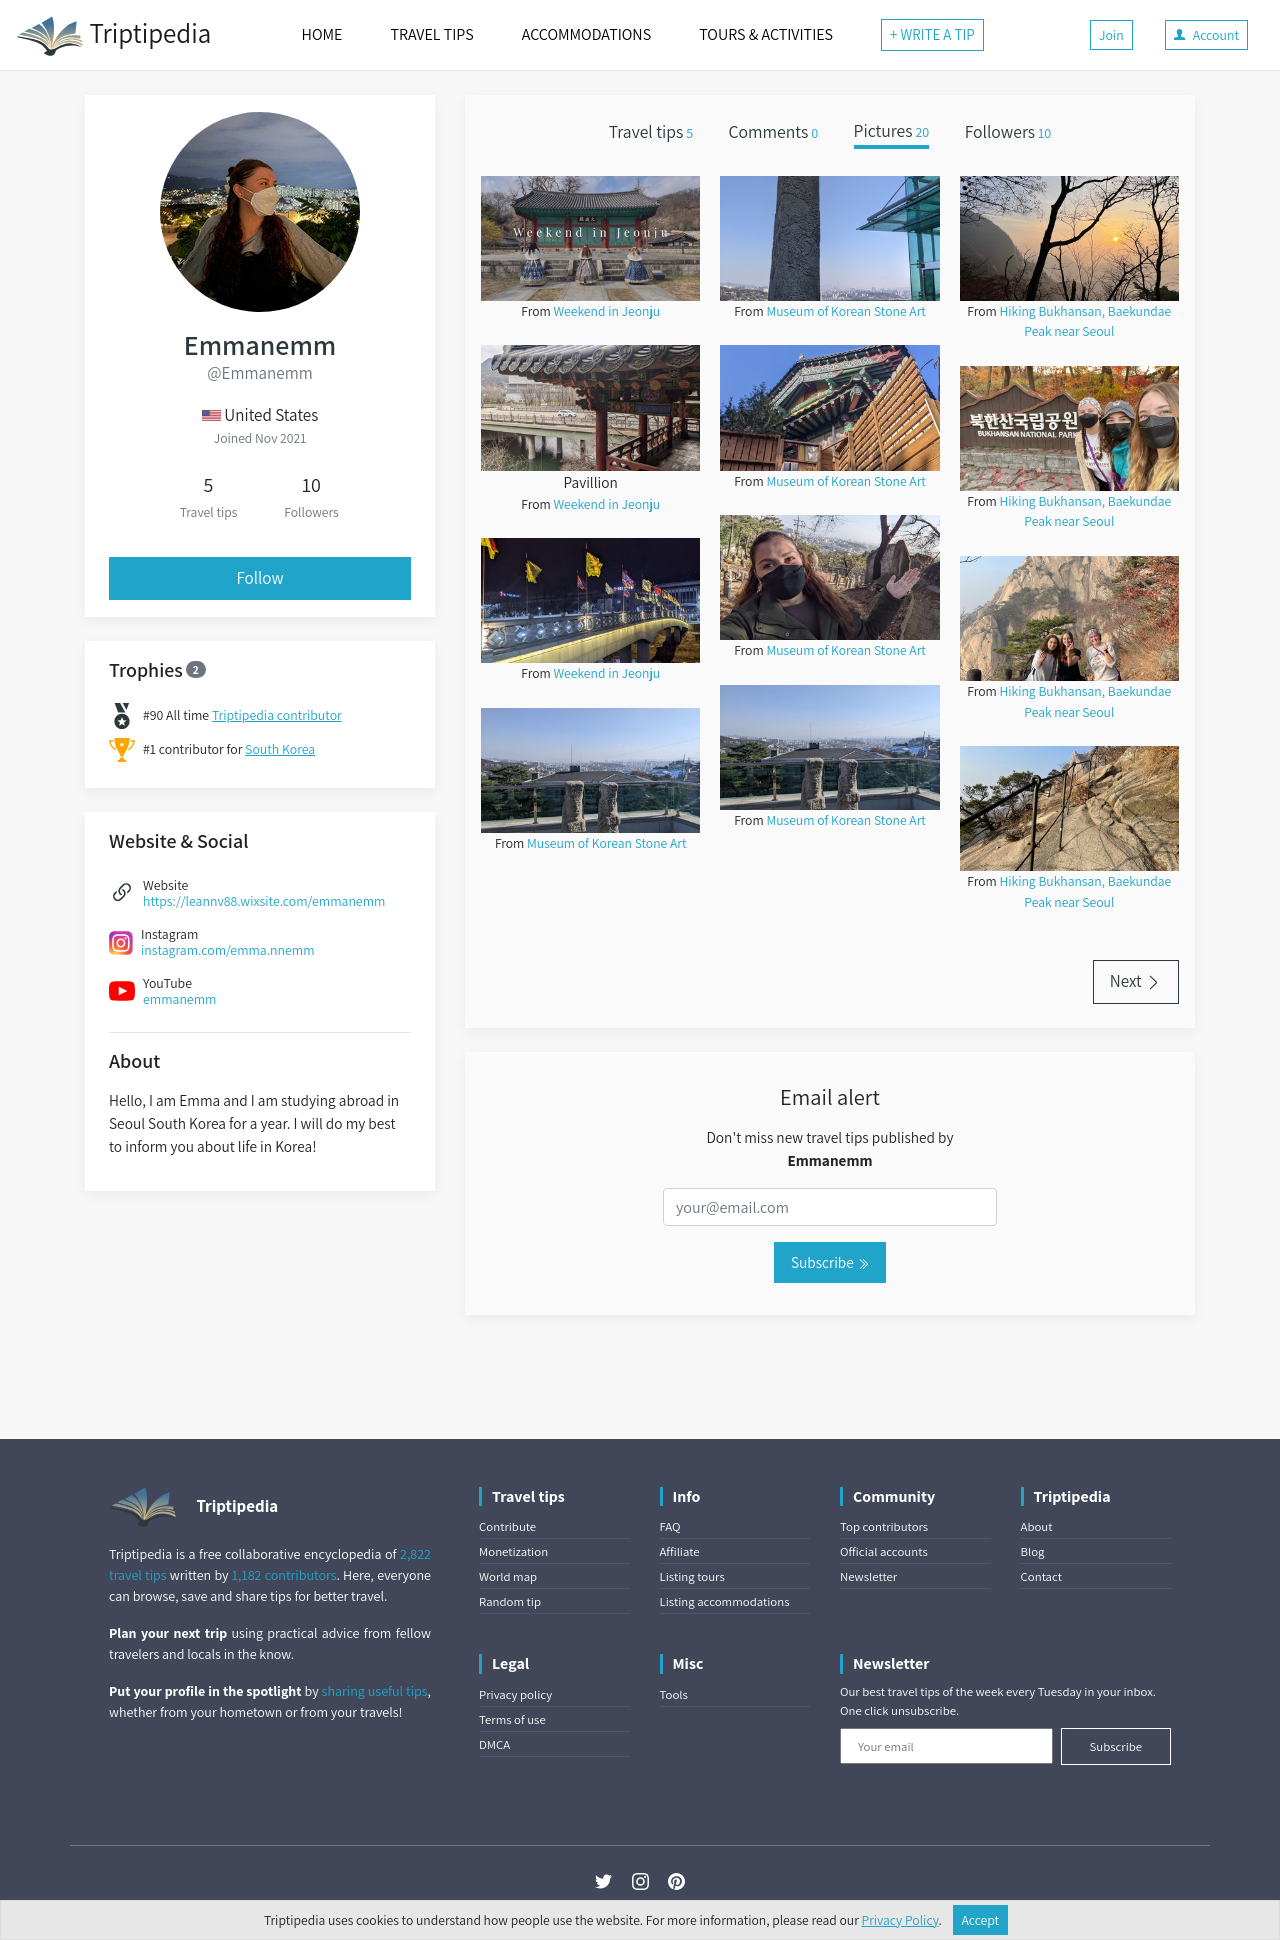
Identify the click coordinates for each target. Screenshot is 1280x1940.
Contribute (507, 1526)
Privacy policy (515, 1694)
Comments (774, 131)
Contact (1041, 1576)
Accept (981, 1920)
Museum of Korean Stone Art (606, 843)
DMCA (494, 1744)
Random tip (510, 1601)
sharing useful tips (375, 1691)
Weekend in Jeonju (606, 311)
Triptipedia (113, 36)
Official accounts (884, 1551)
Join (1111, 35)
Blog (1033, 1551)
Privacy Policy (900, 1920)
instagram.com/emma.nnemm (228, 950)
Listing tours (692, 1576)
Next (1136, 981)
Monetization (513, 1551)
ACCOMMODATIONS (586, 34)
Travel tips (651, 131)
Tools (674, 1694)
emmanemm (179, 999)
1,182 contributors (284, 1575)
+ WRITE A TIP (932, 34)
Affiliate (680, 1551)
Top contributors (884, 1526)
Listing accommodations (725, 1601)
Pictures (892, 131)
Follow (260, 578)
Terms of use (512, 1719)
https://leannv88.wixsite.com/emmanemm (264, 901)
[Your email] (946, 1746)
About (1037, 1526)
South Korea (280, 749)
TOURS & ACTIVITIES (766, 34)
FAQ (670, 1526)
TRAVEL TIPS (431, 34)
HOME (322, 34)
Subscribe (830, 1262)
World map (508, 1576)
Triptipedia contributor (277, 715)
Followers (1008, 131)
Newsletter (868, 1576)
